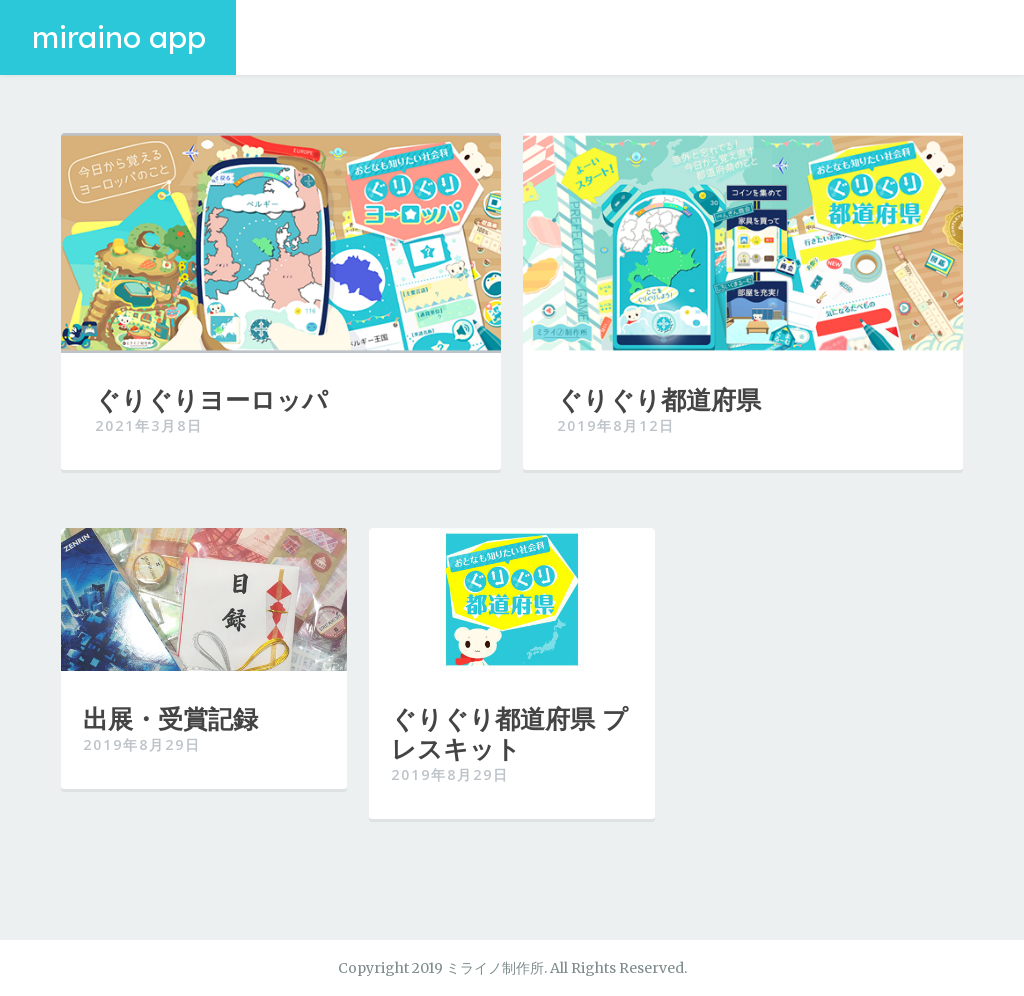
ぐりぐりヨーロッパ (211, 399)
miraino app (119, 37)
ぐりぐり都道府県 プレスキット (509, 733)
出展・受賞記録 (170, 718)
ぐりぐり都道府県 (659, 399)
